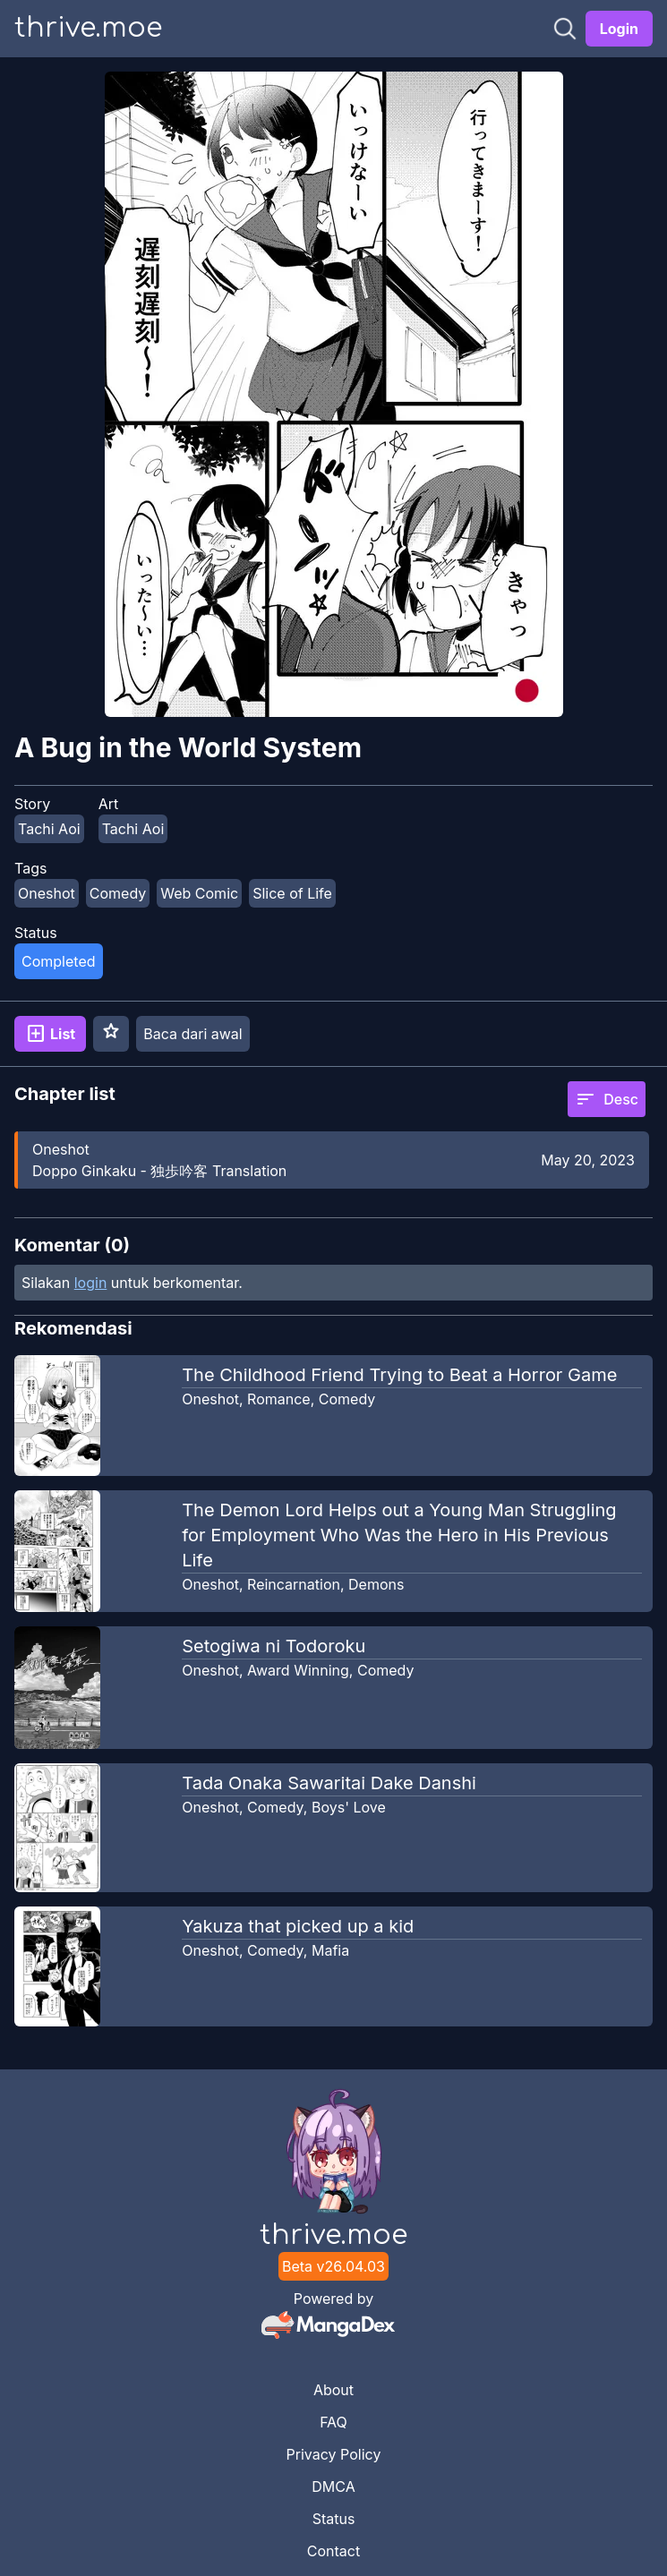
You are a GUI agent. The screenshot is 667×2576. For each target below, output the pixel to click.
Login (619, 29)
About (333, 2390)
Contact (333, 2551)
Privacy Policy (333, 2454)
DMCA (333, 2486)
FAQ (333, 2422)
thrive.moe (88, 28)
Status (333, 2519)
